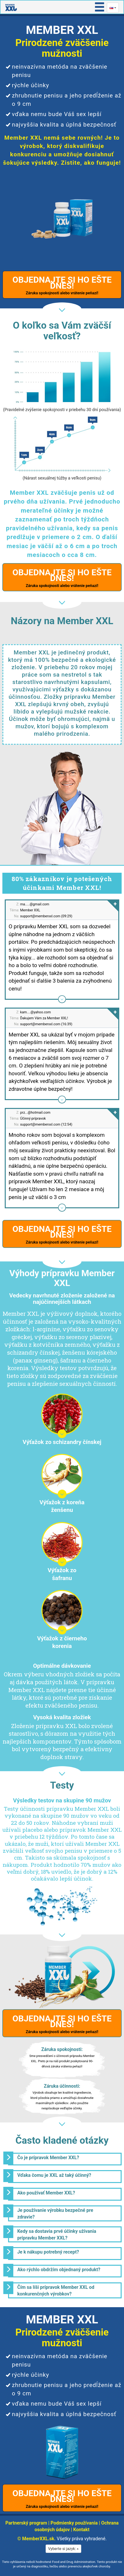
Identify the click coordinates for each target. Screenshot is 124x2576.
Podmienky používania (74, 2523)
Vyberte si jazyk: (63, 2548)
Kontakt (81, 2529)
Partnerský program (26, 2523)
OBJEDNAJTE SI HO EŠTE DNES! (61, 285)
